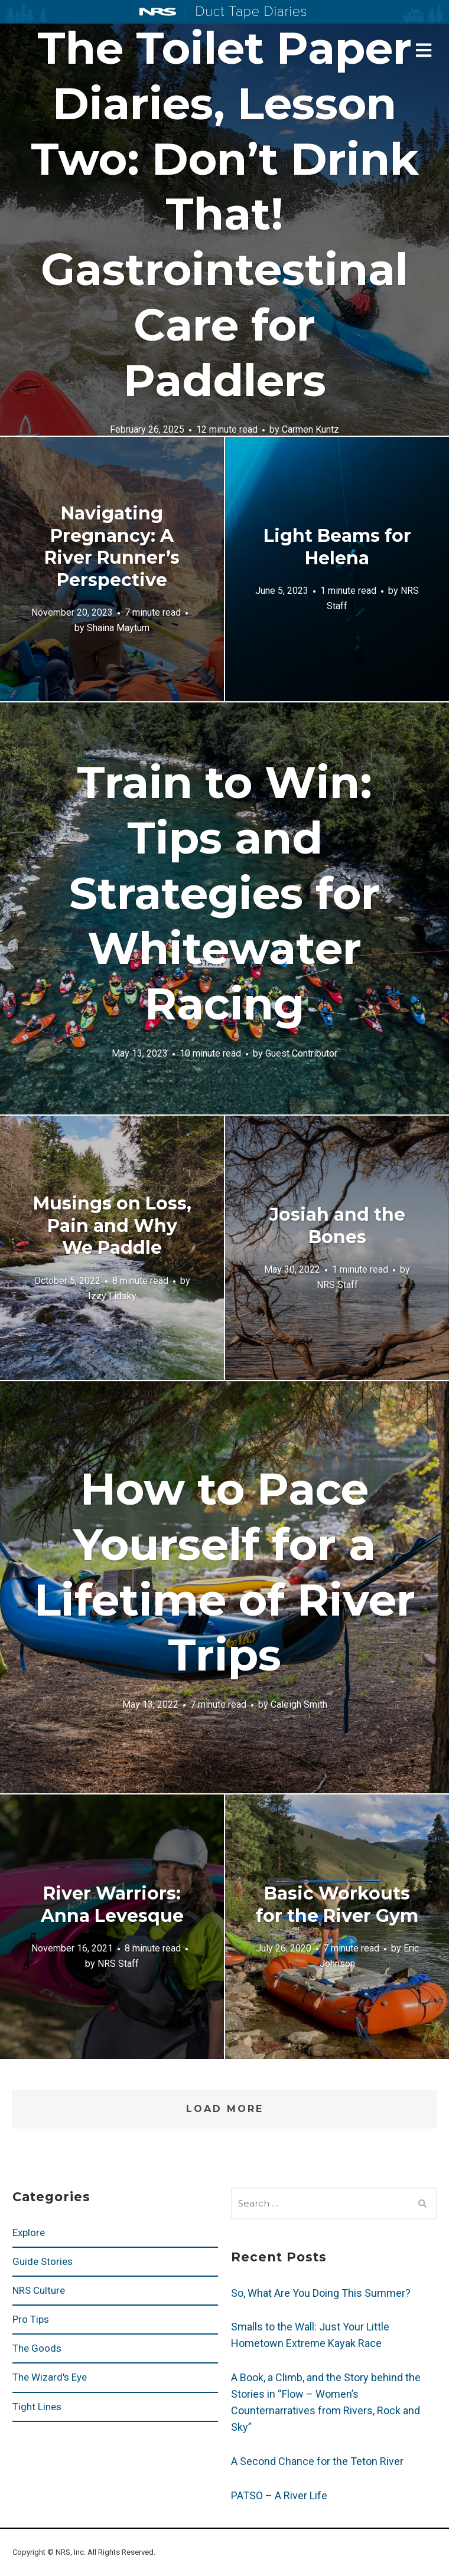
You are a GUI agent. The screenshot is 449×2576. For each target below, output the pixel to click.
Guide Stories (42, 2261)
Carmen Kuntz (310, 430)
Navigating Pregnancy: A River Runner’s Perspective (112, 546)
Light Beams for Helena (337, 547)
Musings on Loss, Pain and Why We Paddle (112, 1225)
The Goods (36, 2348)
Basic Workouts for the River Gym (337, 1904)
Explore (28, 2232)
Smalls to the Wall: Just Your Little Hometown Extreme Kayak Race (310, 2334)
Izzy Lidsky (112, 1295)
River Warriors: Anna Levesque (112, 1904)
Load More (224, 2108)
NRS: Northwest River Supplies (157, 12)
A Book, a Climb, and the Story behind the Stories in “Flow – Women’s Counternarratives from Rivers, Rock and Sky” (326, 2402)
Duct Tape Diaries (246, 12)
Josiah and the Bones (337, 1226)
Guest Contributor (301, 1053)
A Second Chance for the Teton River (317, 2461)
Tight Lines (36, 2406)
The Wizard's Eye (49, 2377)
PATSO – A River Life (279, 2495)
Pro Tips (30, 2319)
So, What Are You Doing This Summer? (321, 2293)
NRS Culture (38, 2290)
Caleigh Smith (299, 1704)
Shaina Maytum (118, 627)
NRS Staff (337, 1284)
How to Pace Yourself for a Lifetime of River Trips (224, 1572)
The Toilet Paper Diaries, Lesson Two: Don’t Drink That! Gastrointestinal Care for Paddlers (225, 214)
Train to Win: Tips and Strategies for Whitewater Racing (224, 893)
